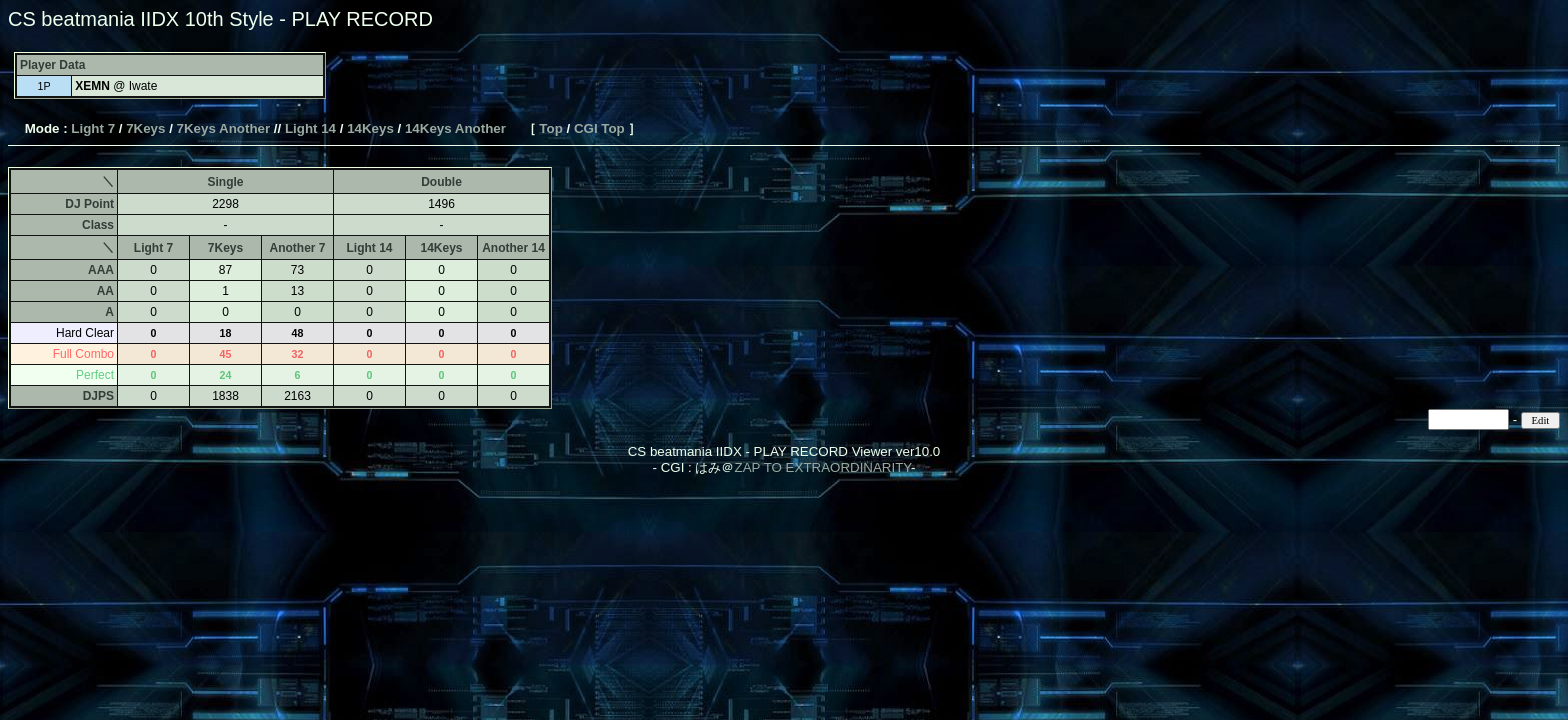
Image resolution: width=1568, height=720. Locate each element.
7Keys (145, 128)
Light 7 (93, 128)
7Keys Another (224, 128)
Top (550, 128)
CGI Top (599, 128)
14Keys (370, 128)
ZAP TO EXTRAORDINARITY (822, 467)
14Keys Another (455, 128)
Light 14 (310, 128)
